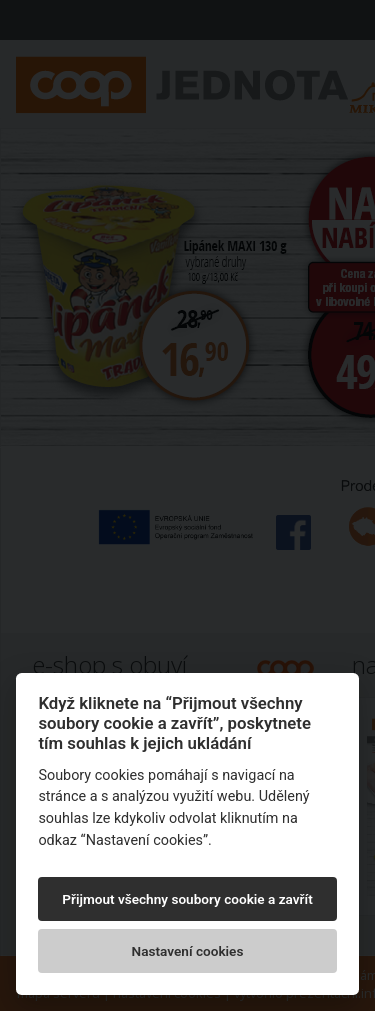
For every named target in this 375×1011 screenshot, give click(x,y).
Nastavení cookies (188, 951)
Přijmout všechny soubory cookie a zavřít (187, 899)
